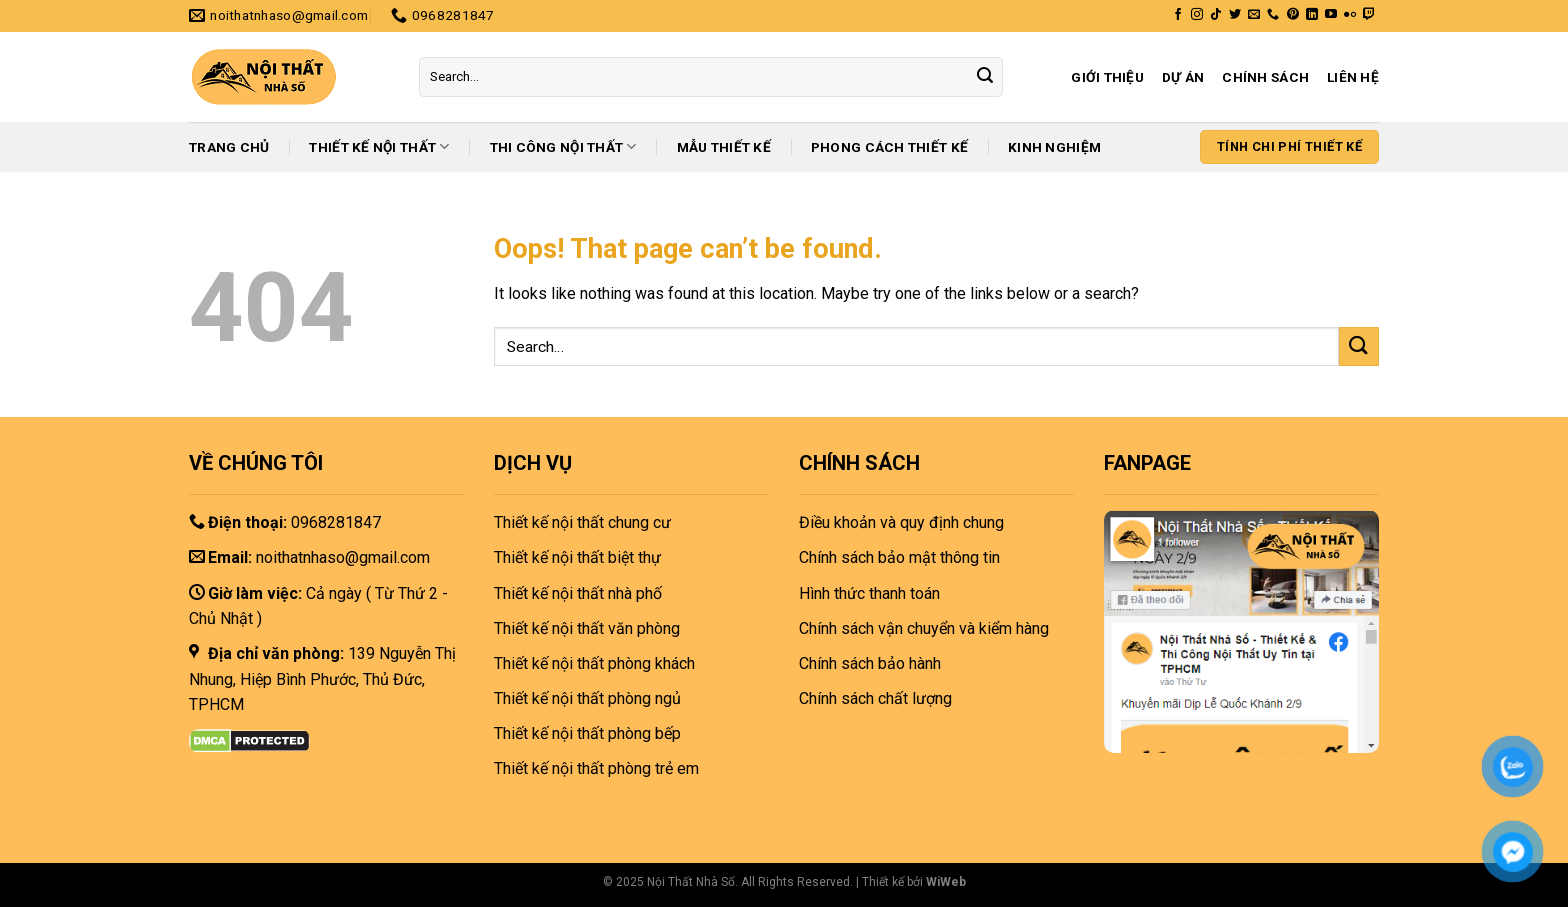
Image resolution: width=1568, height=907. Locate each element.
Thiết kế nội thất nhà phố (578, 593)
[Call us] (1273, 15)
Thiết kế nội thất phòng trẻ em (596, 768)
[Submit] (985, 77)
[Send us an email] (1254, 15)
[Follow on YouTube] (1331, 15)
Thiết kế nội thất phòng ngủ (587, 698)
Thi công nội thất (563, 146)
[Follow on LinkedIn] (1312, 15)
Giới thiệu (1107, 77)
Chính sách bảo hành (870, 663)
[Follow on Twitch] (1369, 15)
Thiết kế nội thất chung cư (582, 522)
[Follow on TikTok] (1216, 15)
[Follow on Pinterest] (1293, 15)
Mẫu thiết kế (724, 147)
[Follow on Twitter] (1235, 15)
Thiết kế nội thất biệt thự (577, 557)
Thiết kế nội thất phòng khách (594, 663)
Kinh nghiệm (1054, 147)
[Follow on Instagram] (1197, 15)
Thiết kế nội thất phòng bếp (587, 733)
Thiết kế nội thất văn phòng (587, 628)
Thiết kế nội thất (379, 146)
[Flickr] (1350, 15)
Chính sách (1265, 77)
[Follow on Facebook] (1178, 15)
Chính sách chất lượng (875, 698)
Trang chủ (229, 147)
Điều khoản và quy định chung (901, 522)
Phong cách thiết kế (889, 147)
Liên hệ (1353, 77)
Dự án (1183, 77)
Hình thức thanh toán (869, 593)
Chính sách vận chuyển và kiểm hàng (924, 628)
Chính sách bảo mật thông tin (899, 557)
